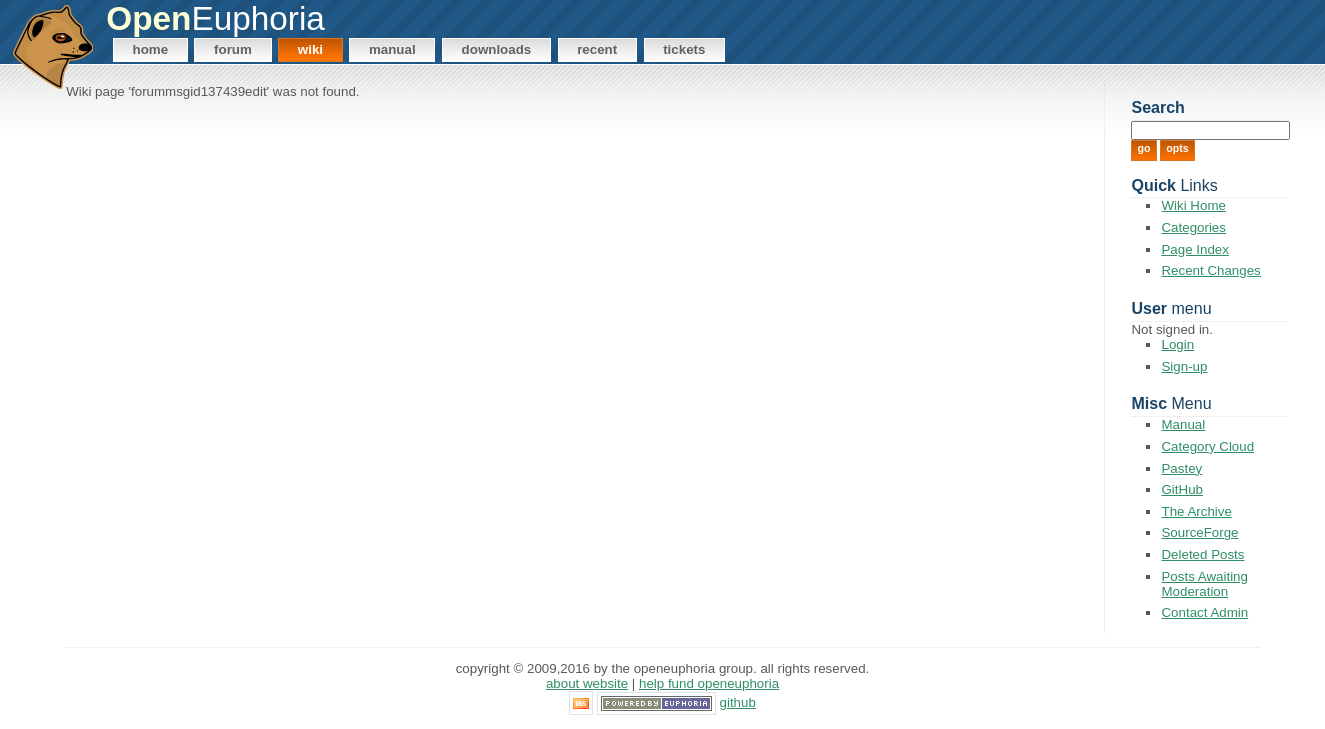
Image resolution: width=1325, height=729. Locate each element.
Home (151, 49)
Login (1177, 344)
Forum (233, 49)
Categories (1193, 227)
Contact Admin (1204, 612)
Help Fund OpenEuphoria (709, 683)
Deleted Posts (1202, 554)
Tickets (684, 49)
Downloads (497, 49)
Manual (392, 49)
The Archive (1196, 511)
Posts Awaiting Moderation (1204, 584)
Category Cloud (1207, 446)
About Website (587, 683)
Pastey (1181, 468)
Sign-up (1184, 366)
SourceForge (1199, 532)
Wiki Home (1193, 205)
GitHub (1181, 489)
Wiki (310, 49)
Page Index (1194, 249)
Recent (597, 49)
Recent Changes (1210, 270)
